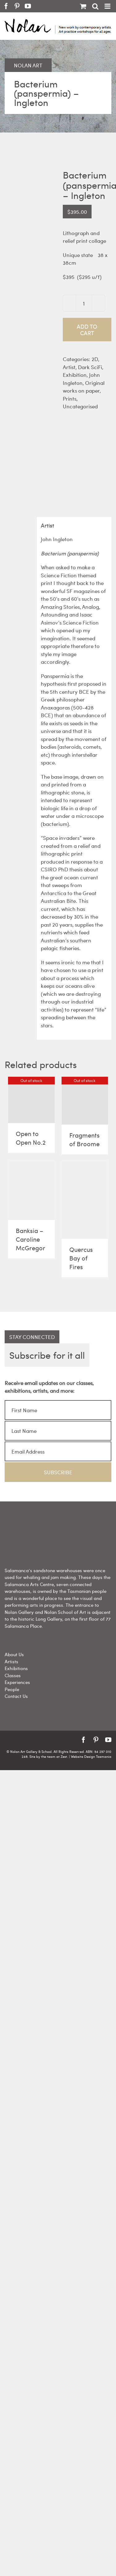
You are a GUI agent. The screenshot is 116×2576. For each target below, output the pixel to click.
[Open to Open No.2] (31, 1100)
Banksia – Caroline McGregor (30, 1239)
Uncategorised (80, 406)
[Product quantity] (84, 303)
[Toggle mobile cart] (83, 6)
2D (95, 359)
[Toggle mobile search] (95, 6)
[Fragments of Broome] (85, 1101)
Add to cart (87, 329)
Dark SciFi (90, 367)
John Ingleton (81, 378)
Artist (69, 367)
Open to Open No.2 (31, 1137)
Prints (69, 398)
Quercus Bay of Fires (81, 1258)
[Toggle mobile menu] (108, 6)
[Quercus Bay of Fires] (85, 1200)
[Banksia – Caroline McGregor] (31, 1190)
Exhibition (75, 374)
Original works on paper (84, 386)
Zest (64, 1756)
